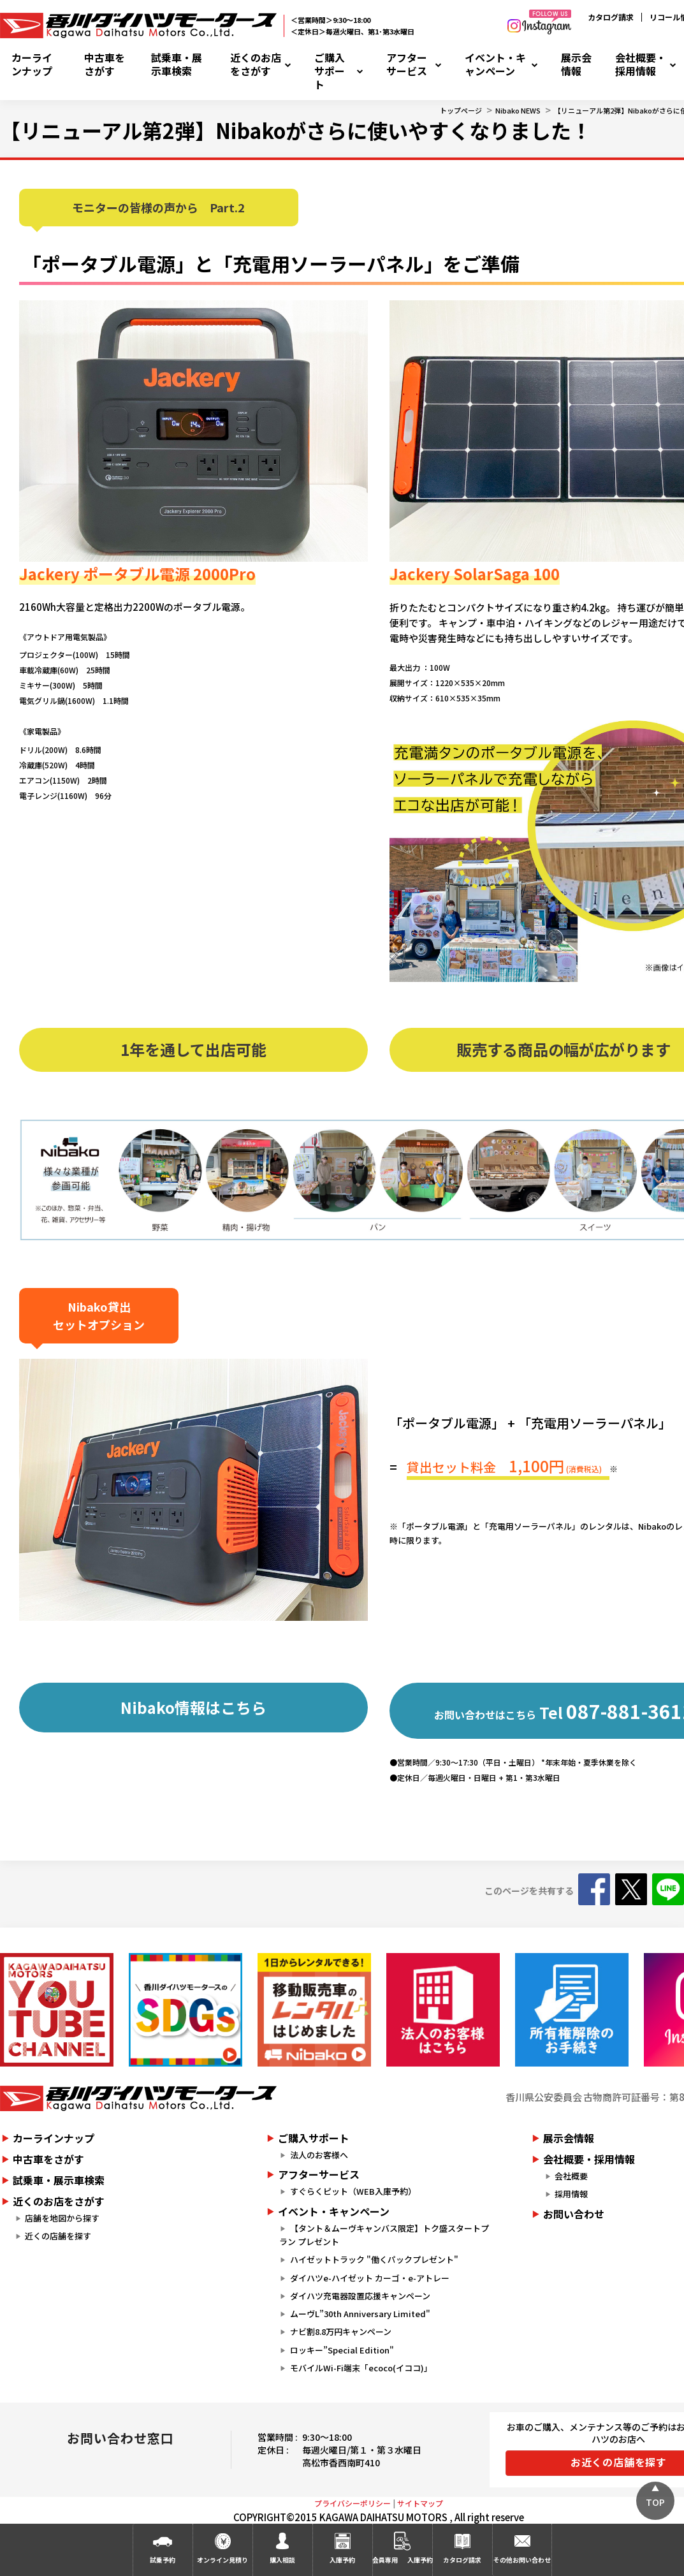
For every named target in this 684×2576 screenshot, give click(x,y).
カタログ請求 (611, 16)
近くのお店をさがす (255, 64)
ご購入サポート (329, 71)
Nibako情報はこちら (193, 1707)
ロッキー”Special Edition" (342, 2350)
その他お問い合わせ (522, 2560)
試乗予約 (162, 2560)
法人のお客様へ (319, 2155)
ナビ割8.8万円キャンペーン (340, 2331)
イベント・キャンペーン (495, 64)
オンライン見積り (222, 2560)
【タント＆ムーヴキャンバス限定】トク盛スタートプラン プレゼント (383, 2235)
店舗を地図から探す (62, 2218)
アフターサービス (406, 64)
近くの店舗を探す (58, 2236)
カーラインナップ (31, 64)
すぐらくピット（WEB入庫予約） (353, 2191)
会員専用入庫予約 (402, 2559)
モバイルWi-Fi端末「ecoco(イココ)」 (361, 2368)
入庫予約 (342, 2560)
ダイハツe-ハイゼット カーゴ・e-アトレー (369, 2278)
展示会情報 (576, 64)
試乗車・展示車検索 (176, 64)
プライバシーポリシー (352, 2503)
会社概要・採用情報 (640, 64)
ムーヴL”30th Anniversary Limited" (360, 2314)
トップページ (461, 110)
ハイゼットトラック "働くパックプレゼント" (374, 2259)
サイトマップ (420, 2503)
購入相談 (282, 2560)
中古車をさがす (104, 64)
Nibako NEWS (518, 110)
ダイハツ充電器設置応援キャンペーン (360, 2296)
